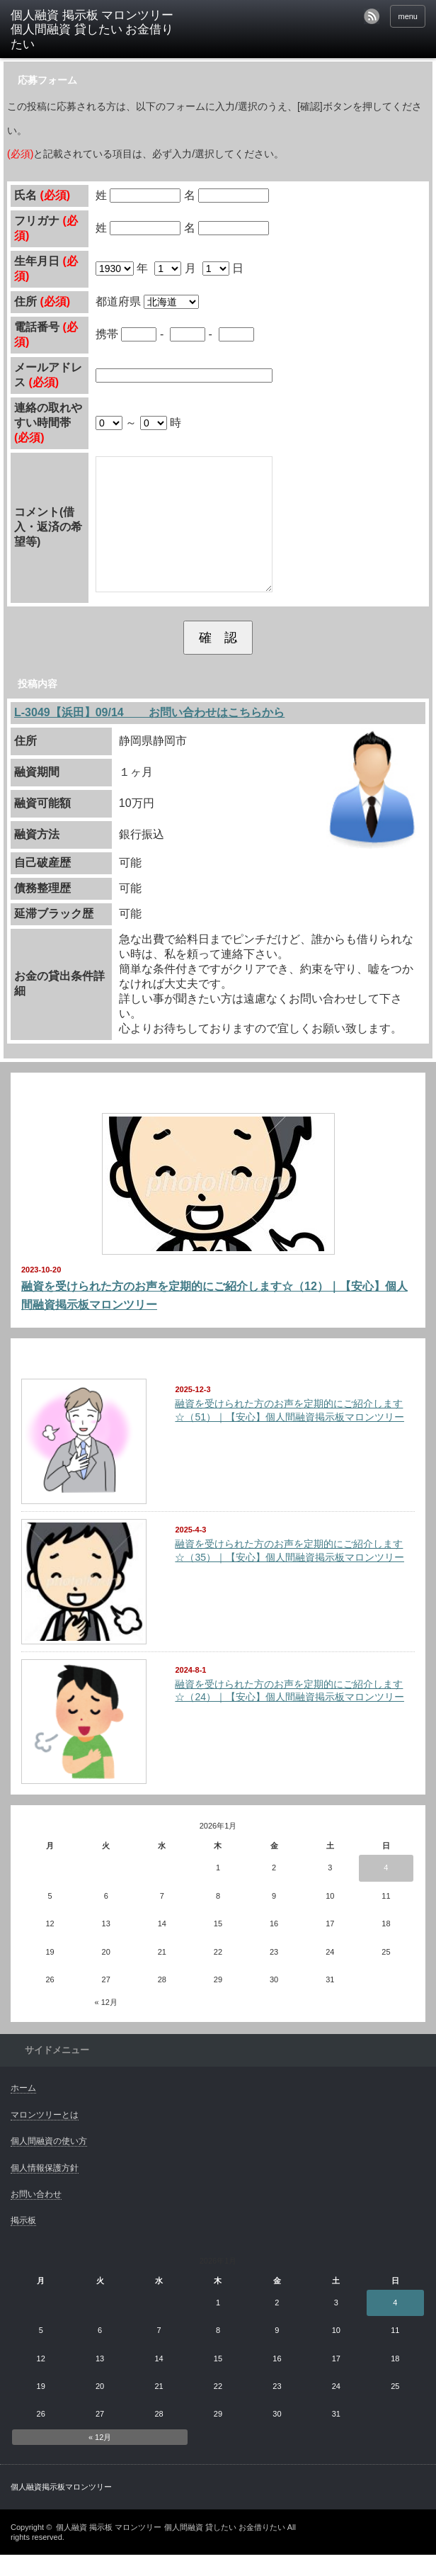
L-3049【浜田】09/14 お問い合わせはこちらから (149, 734)
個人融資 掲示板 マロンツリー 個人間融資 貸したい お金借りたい (170, 2548)
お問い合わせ (36, 2215)
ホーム (23, 2109)
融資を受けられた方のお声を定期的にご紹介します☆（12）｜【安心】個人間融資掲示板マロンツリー (214, 1316)
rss (371, 16)
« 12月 (106, 2023)
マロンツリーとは (45, 2136)
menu (408, 16)
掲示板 (23, 2242)
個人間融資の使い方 (49, 2162)
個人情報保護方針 (45, 2189)
